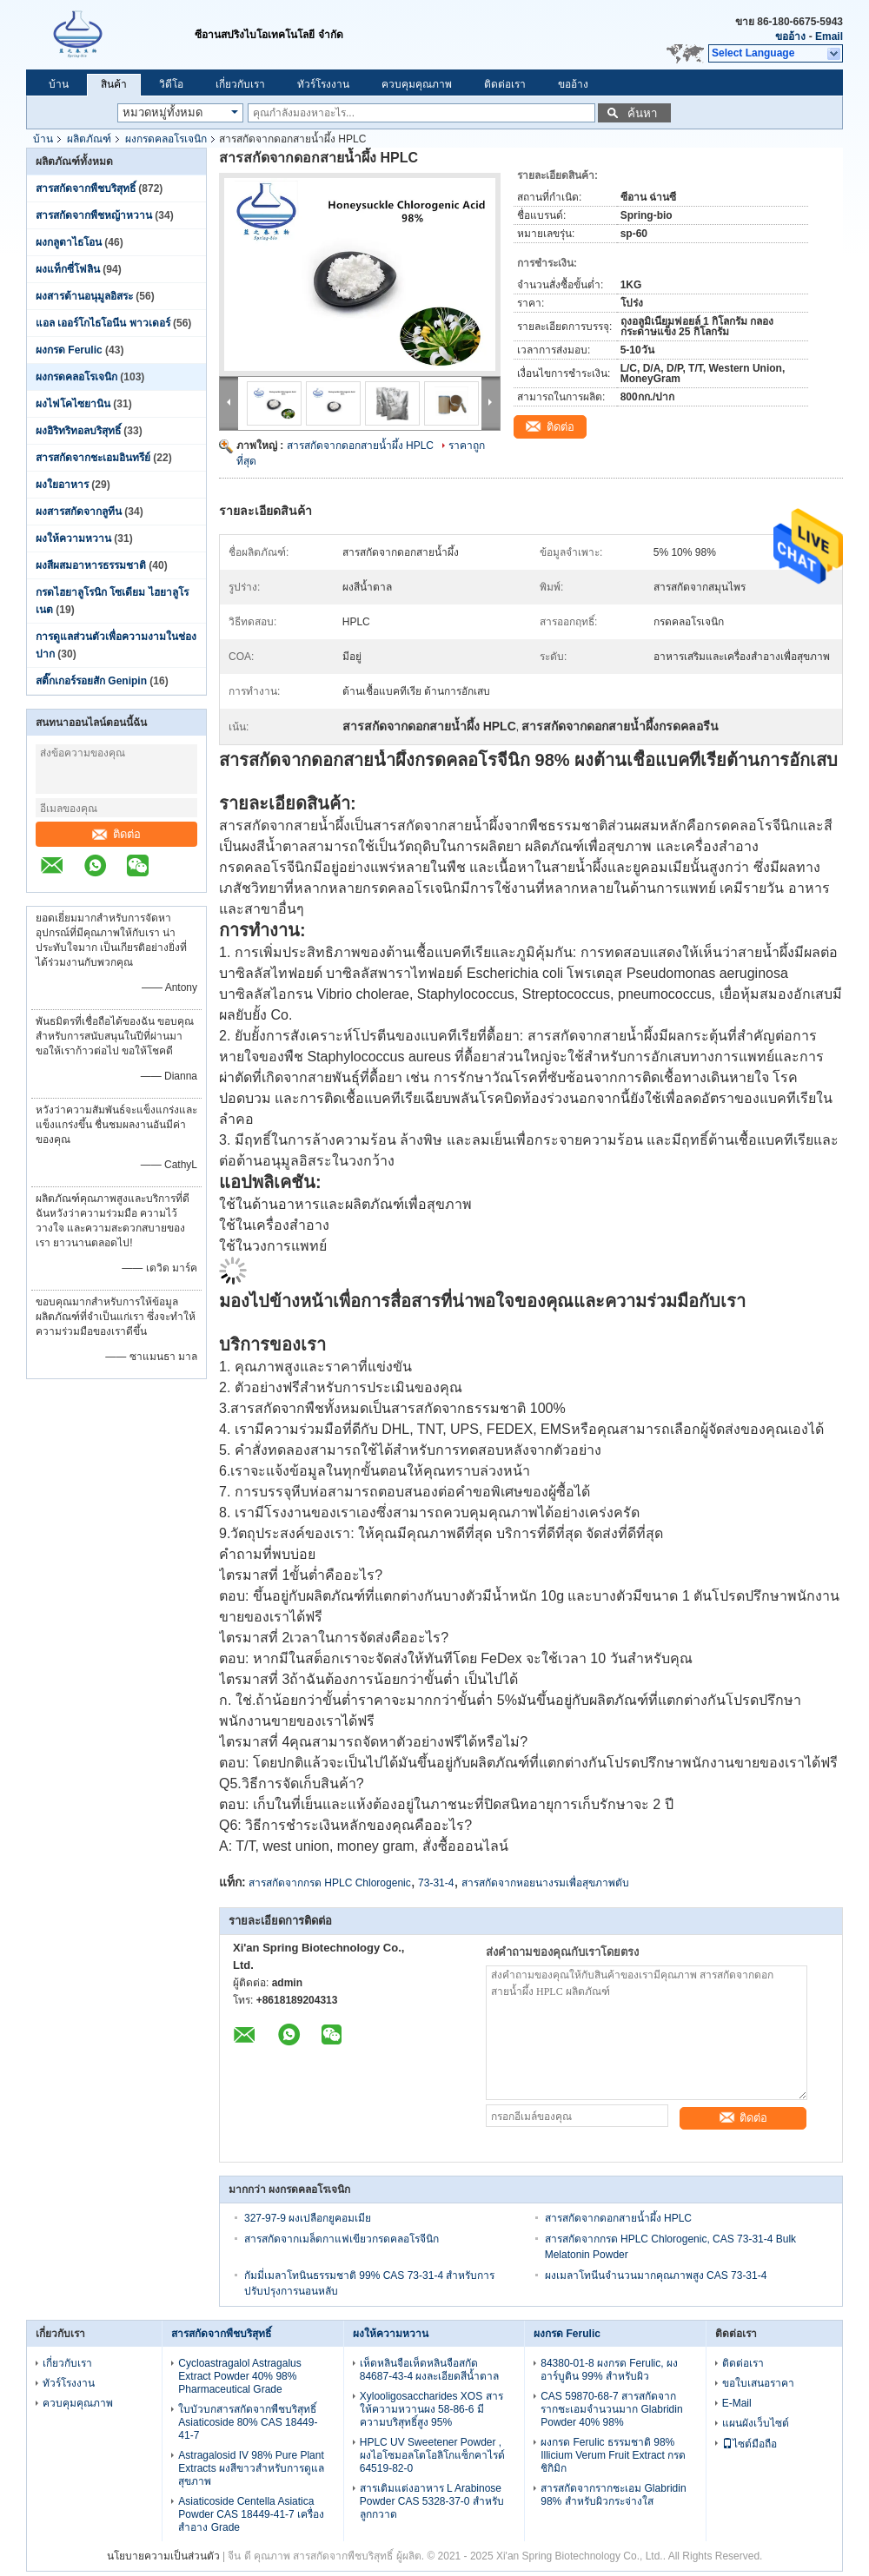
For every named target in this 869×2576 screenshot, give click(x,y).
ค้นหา (642, 113)
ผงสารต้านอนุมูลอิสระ (84, 296)
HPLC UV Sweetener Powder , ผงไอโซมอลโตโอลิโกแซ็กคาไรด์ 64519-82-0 (432, 2455)
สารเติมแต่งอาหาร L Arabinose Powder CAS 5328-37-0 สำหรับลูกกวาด (432, 2501)
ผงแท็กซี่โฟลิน (68, 269)
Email (829, 36)
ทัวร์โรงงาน (323, 84)
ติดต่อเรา (505, 84)
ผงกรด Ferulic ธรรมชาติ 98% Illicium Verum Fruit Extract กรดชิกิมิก (613, 2455)
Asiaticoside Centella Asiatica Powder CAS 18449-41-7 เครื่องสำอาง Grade (251, 2514)
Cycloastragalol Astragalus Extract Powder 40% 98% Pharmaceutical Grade (239, 2376)
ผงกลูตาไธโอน (69, 242)
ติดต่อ (116, 834)
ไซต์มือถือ (749, 2444)
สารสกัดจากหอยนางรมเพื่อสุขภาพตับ (545, 1883)
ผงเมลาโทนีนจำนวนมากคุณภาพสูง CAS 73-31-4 (656, 2275)
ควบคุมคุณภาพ (416, 84)
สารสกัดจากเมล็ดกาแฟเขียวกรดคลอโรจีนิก (341, 2239)
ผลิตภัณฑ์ (89, 139)
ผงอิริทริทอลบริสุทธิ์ (78, 431)
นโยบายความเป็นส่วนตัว (163, 2556)
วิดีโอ (171, 84)
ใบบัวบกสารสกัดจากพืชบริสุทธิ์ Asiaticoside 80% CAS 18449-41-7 (247, 2422)
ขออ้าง (790, 36)
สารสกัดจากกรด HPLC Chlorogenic (330, 1883)
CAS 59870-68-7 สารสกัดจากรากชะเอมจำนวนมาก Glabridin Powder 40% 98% (611, 2409)
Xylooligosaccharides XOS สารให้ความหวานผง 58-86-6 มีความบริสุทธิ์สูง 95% (431, 2409)
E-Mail (737, 2403)
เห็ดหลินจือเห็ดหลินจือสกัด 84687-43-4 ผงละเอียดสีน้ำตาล (430, 2369)
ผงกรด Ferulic (69, 350)
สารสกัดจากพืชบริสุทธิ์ (86, 188)
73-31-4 (436, 1883)
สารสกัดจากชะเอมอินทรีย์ (93, 458)
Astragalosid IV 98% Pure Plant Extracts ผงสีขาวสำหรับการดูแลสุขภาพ (251, 2468)
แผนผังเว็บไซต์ (755, 2423)
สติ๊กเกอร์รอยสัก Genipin (91, 681)
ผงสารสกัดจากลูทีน (79, 511)
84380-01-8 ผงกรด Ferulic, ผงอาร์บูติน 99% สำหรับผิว (609, 2369)
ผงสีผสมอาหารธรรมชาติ (91, 565)
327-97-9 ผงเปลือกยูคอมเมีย (307, 2218)
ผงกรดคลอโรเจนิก (166, 139)
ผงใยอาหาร (62, 485)
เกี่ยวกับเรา (240, 84)
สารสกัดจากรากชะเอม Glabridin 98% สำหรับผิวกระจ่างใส (613, 2494)
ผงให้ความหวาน (73, 538)
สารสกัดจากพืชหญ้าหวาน (94, 215)
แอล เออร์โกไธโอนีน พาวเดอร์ (103, 323)
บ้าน (59, 84)
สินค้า (114, 84)
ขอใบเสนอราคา (758, 2383)
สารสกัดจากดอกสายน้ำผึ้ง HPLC (360, 445)
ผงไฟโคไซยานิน (73, 404)
